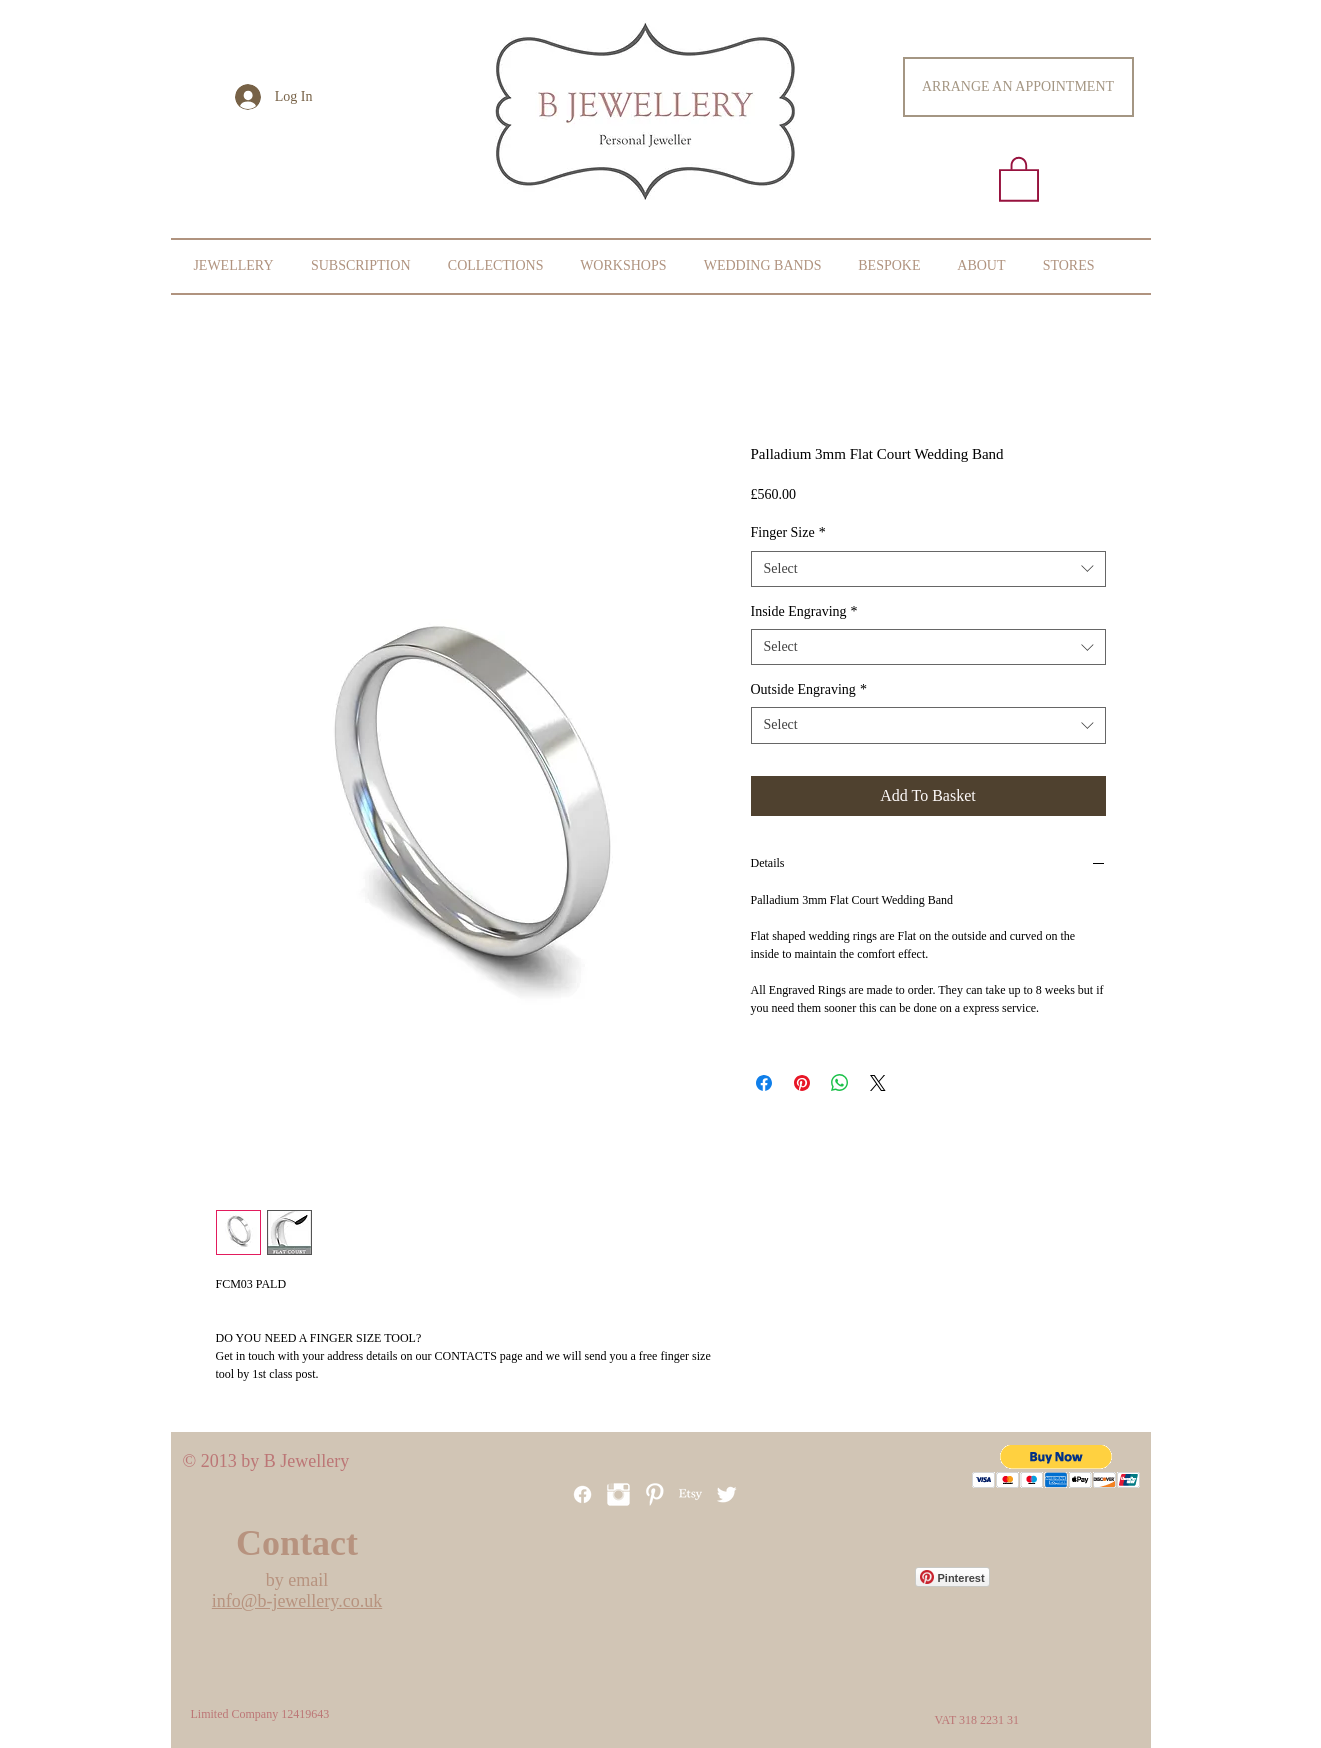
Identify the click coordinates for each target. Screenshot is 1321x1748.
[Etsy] (690, 1494)
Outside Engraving (809, 689)
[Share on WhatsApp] (840, 1083)
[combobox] (928, 569)
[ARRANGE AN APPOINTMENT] (1018, 87)
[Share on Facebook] (764, 1083)
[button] (1019, 178)
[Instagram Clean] (618, 1494)
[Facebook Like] (608, 1678)
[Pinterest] (654, 1494)
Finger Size (788, 532)
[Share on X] (878, 1083)
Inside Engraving (804, 611)
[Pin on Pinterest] (802, 1083)
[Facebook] (582, 1494)
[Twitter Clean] (726, 1494)
